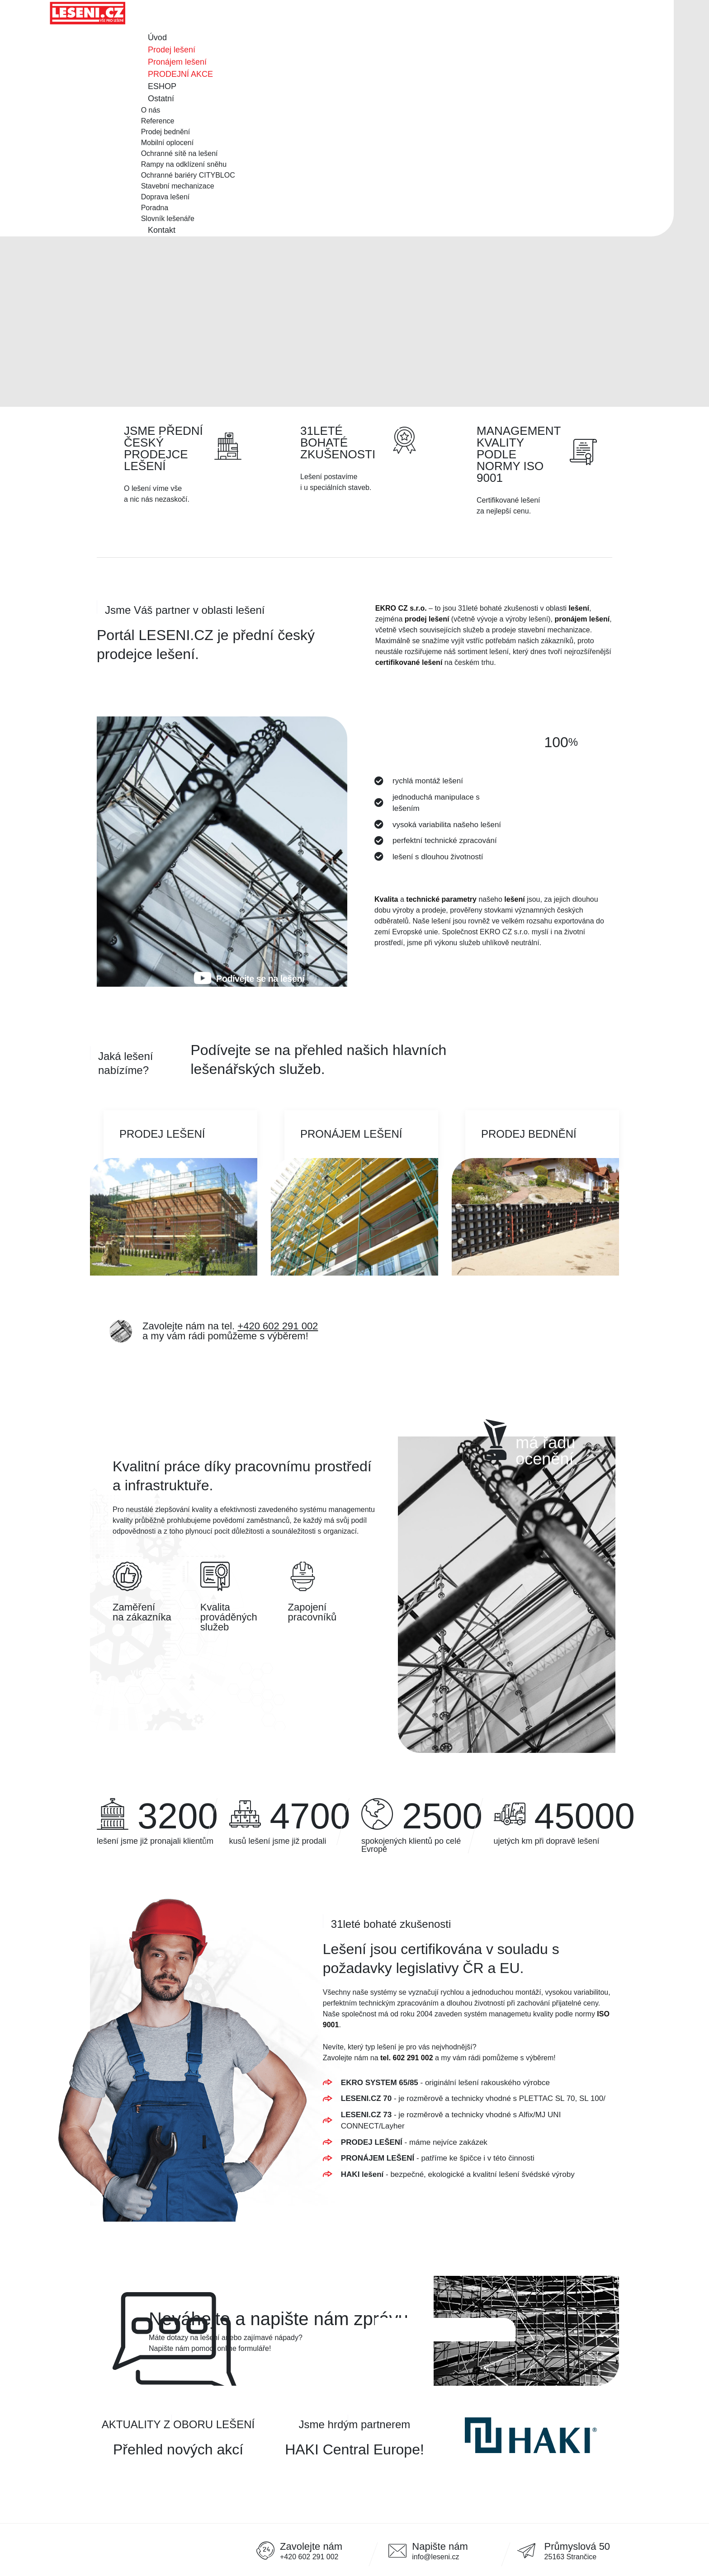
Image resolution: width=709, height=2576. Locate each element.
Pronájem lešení (177, 61)
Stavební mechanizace (177, 186)
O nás (151, 110)
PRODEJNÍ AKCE (180, 74)
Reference (158, 121)
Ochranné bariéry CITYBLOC (188, 175)
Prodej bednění (165, 132)
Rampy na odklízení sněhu (184, 164)
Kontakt (161, 230)
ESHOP (162, 86)
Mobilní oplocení (167, 142)
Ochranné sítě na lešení (179, 153)
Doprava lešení (165, 197)
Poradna (155, 208)
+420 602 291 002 (277, 1326)
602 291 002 (414, 2058)
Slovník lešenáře (167, 218)
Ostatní (161, 98)
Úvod (157, 37)
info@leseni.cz (435, 2557)
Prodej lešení (171, 49)
